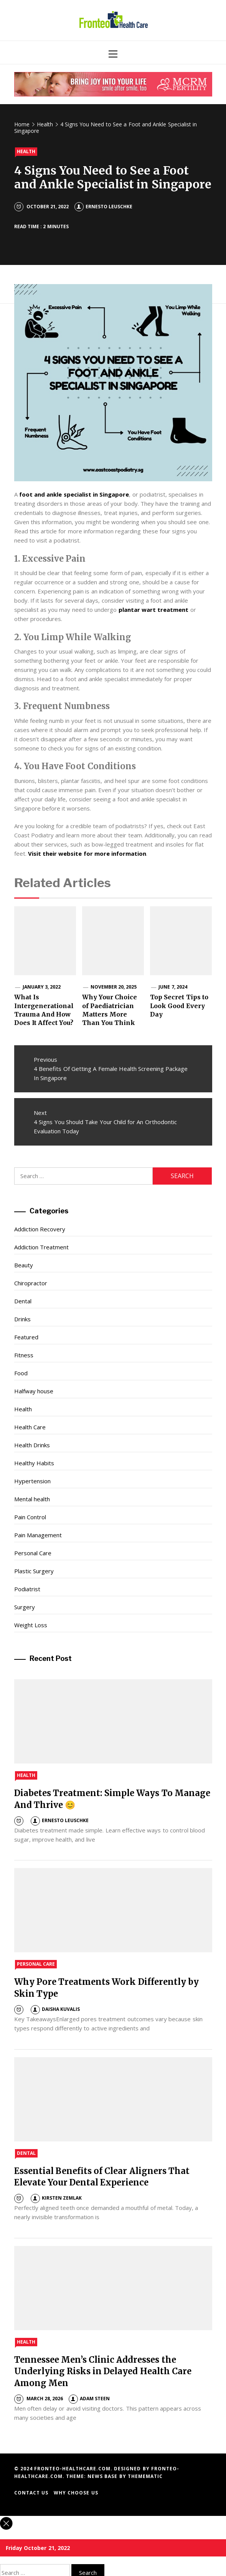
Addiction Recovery (39, 1229)
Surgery (24, 1607)
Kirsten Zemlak (56, 2198)
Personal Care (32, 1553)
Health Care (30, 1427)
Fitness (23, 1355)
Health (26, 151)
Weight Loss (30, 1625)
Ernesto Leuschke (103, 206)
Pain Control (30, 1517)
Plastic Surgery (34, 1571)
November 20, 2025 (114, 987)
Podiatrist (27, 1589)
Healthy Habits (34, 1463)
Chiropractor (30, 1283)
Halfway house (33, 1391)
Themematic (145, 2476)
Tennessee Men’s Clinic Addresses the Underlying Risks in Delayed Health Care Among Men (103, 2371)
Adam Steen (89, 2398)
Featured (26, 1337)
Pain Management (38, 1535)
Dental (22, 1301)
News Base (103, 2476)
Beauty (23, 1265)
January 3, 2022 (42, 987)
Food (21, 1373)
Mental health (32, 1499)
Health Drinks (32, 1445)
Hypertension (32, 1481)
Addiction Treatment (41, 1247)
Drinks (22, 1319)
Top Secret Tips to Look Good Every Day (179, 1005)
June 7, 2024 (172, 987)
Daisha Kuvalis (55, 2009)
